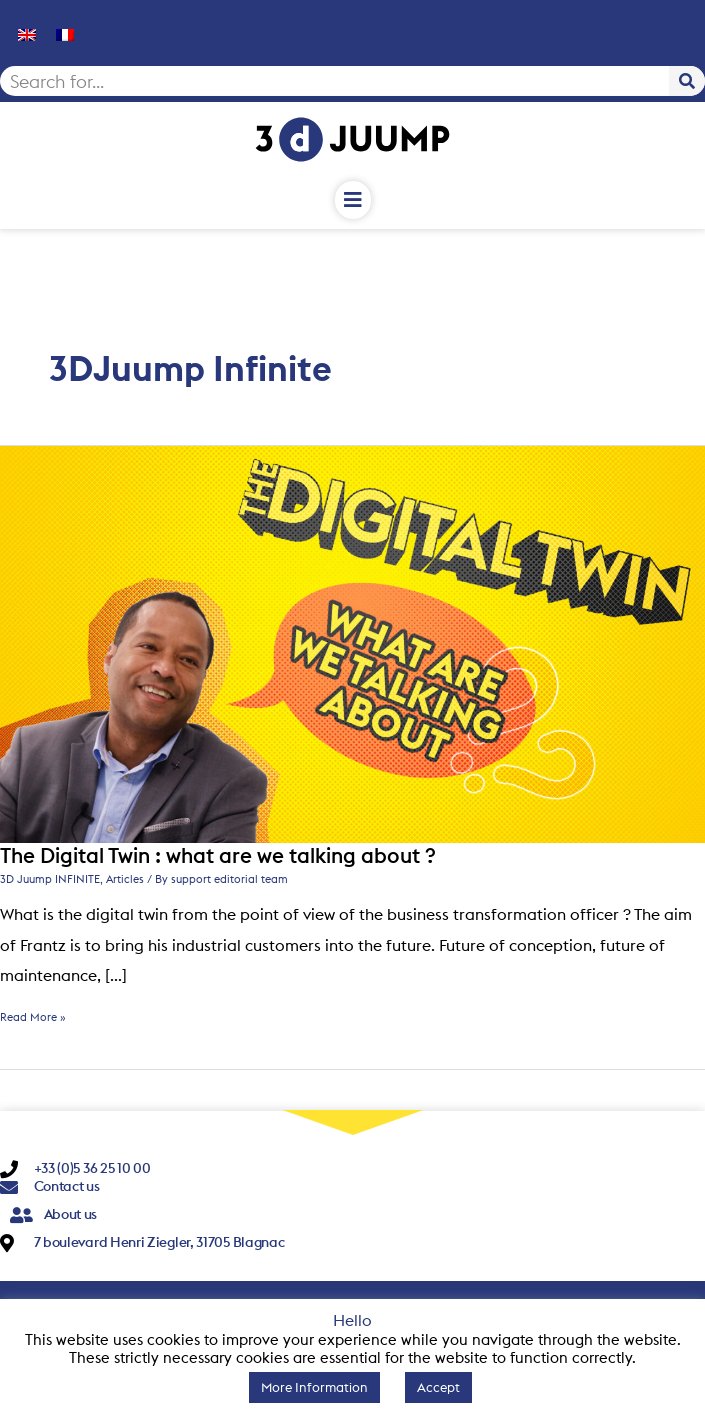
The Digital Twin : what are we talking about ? (218, 855)
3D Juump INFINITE (50, 879)
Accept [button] (438, 1387)
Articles (125, 879)
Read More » (33, 1017)
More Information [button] (314, 1387)
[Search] (687, 81)
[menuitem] (27, 33)
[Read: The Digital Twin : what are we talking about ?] (352, 643)
